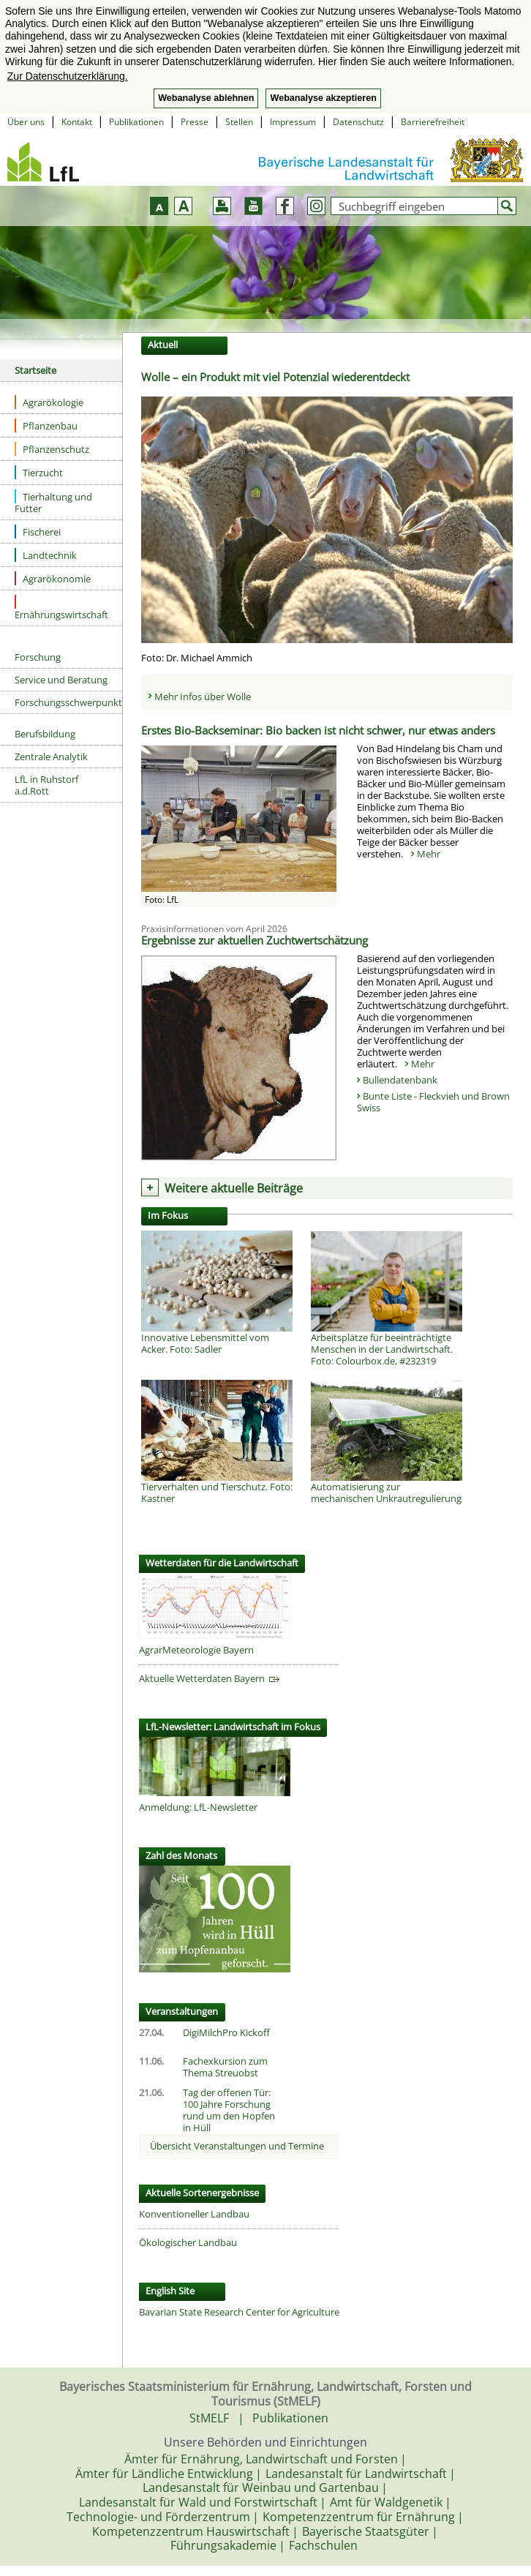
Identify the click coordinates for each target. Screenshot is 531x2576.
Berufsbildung (45, 733)
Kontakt (76, 122)
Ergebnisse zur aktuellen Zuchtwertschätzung (254, 940)
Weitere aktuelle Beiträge (234, 1188)
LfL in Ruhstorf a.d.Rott (46, 785)
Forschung (38, 657)
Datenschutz (358, 122)
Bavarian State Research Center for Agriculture (239, 2311)
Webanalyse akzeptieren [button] (323, 98)
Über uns (26, 122)
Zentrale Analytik (51, 756)
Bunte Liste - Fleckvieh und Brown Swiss (433, 1101)
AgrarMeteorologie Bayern (196, 1649)
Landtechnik (46, 555)
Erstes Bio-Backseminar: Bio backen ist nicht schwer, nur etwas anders (318, 730)
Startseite (35, 370)
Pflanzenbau (46, 425)
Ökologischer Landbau (188, 2242)
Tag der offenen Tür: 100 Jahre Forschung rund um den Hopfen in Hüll (229, 2110)
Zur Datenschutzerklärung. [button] (67, 76)
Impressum (293, 122)
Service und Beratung (61, 679)
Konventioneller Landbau (194, 2213)
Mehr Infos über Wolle (202, 696)
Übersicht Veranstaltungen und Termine (237, 2145)
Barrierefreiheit (432, 122)
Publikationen (136, 122)
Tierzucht (39, 472)
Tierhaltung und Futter (53, 502)
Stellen (239, 122)
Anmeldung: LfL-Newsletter (198, 1807)
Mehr (428, 853)
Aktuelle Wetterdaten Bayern (209, 1678)
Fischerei (38, 531)
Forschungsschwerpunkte (68, 702)
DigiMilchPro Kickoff (226, 2032)
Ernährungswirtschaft (61, 607)
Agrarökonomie (53, 578)
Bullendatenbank (400, 1079)
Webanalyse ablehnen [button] (206, 98)
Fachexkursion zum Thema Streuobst (225, 2066)
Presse (194, 122)
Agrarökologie (49, 402)
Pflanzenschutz (52, 449)
